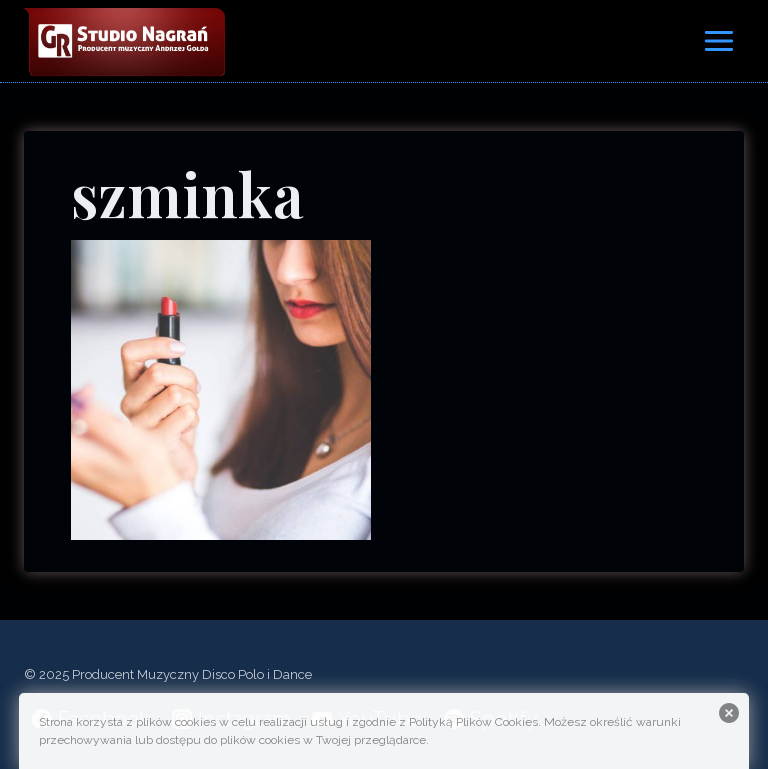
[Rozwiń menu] (718, 40)
